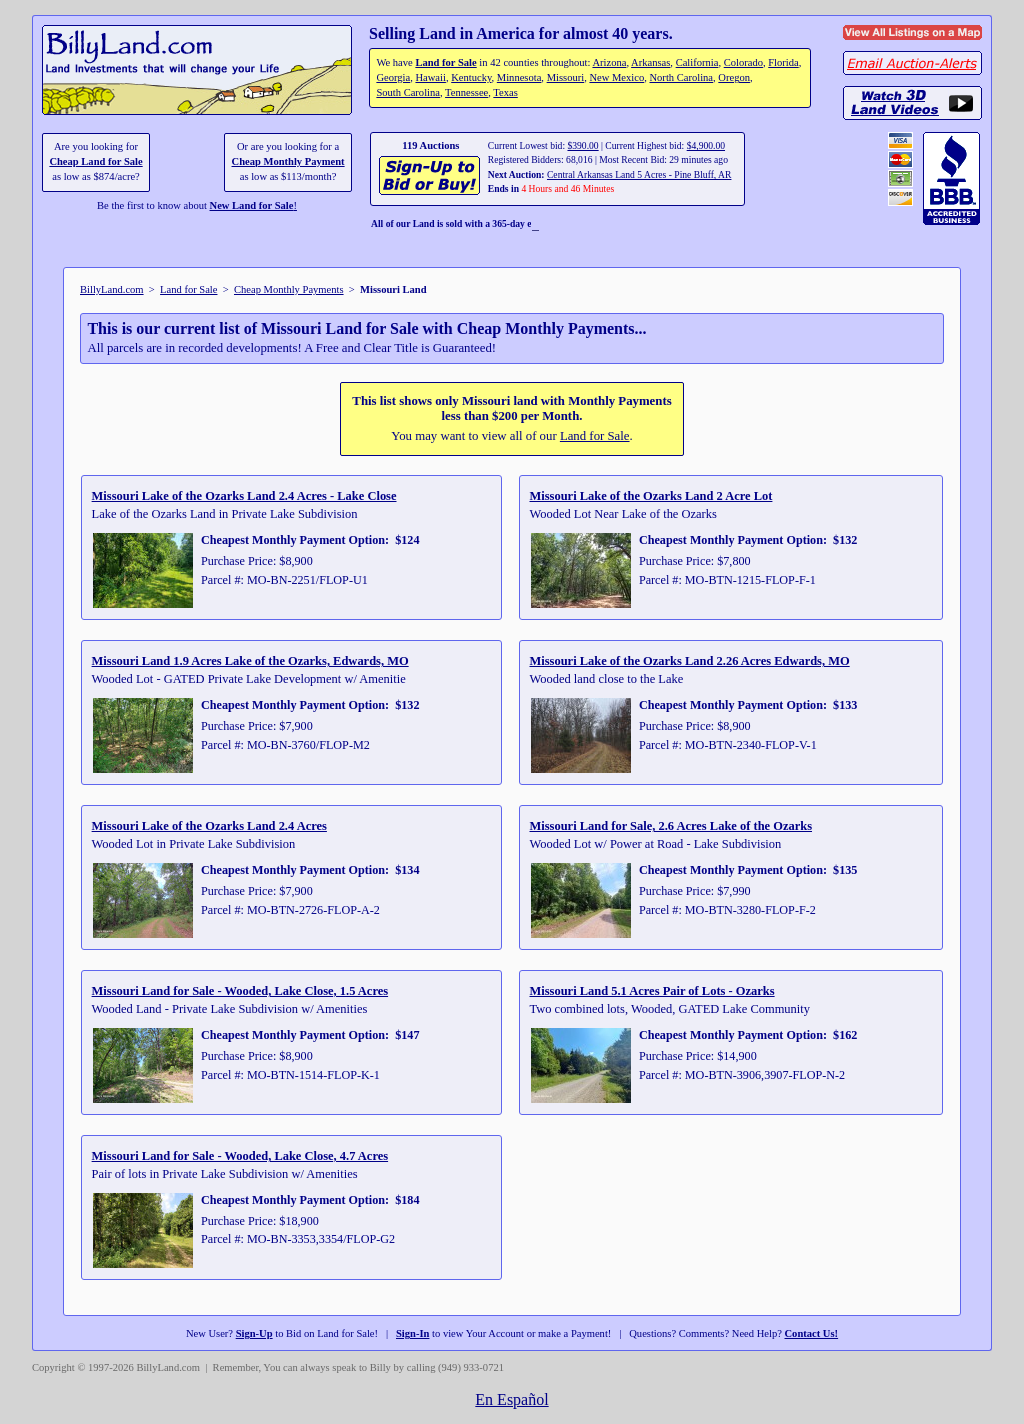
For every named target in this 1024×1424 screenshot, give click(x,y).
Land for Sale (445, 62)
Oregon (734, 77)
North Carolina (681, 77)
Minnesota (519, 77)
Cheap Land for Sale (95, 161)
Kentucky (471, 77)
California (697, 62)
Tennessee (466, 92)
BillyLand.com (112, 289)
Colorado (743, 62)
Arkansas (650, 62)
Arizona (609, 62)
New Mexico (616, 77)
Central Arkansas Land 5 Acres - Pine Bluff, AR (639, 174)
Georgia (393, 77)
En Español (511, 1399)
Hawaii (430, 77)
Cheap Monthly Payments (289, 289)
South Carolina (408, 92)
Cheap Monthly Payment (288, 161)
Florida (783, 62)
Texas (505, 92)
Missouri (566, 77)
